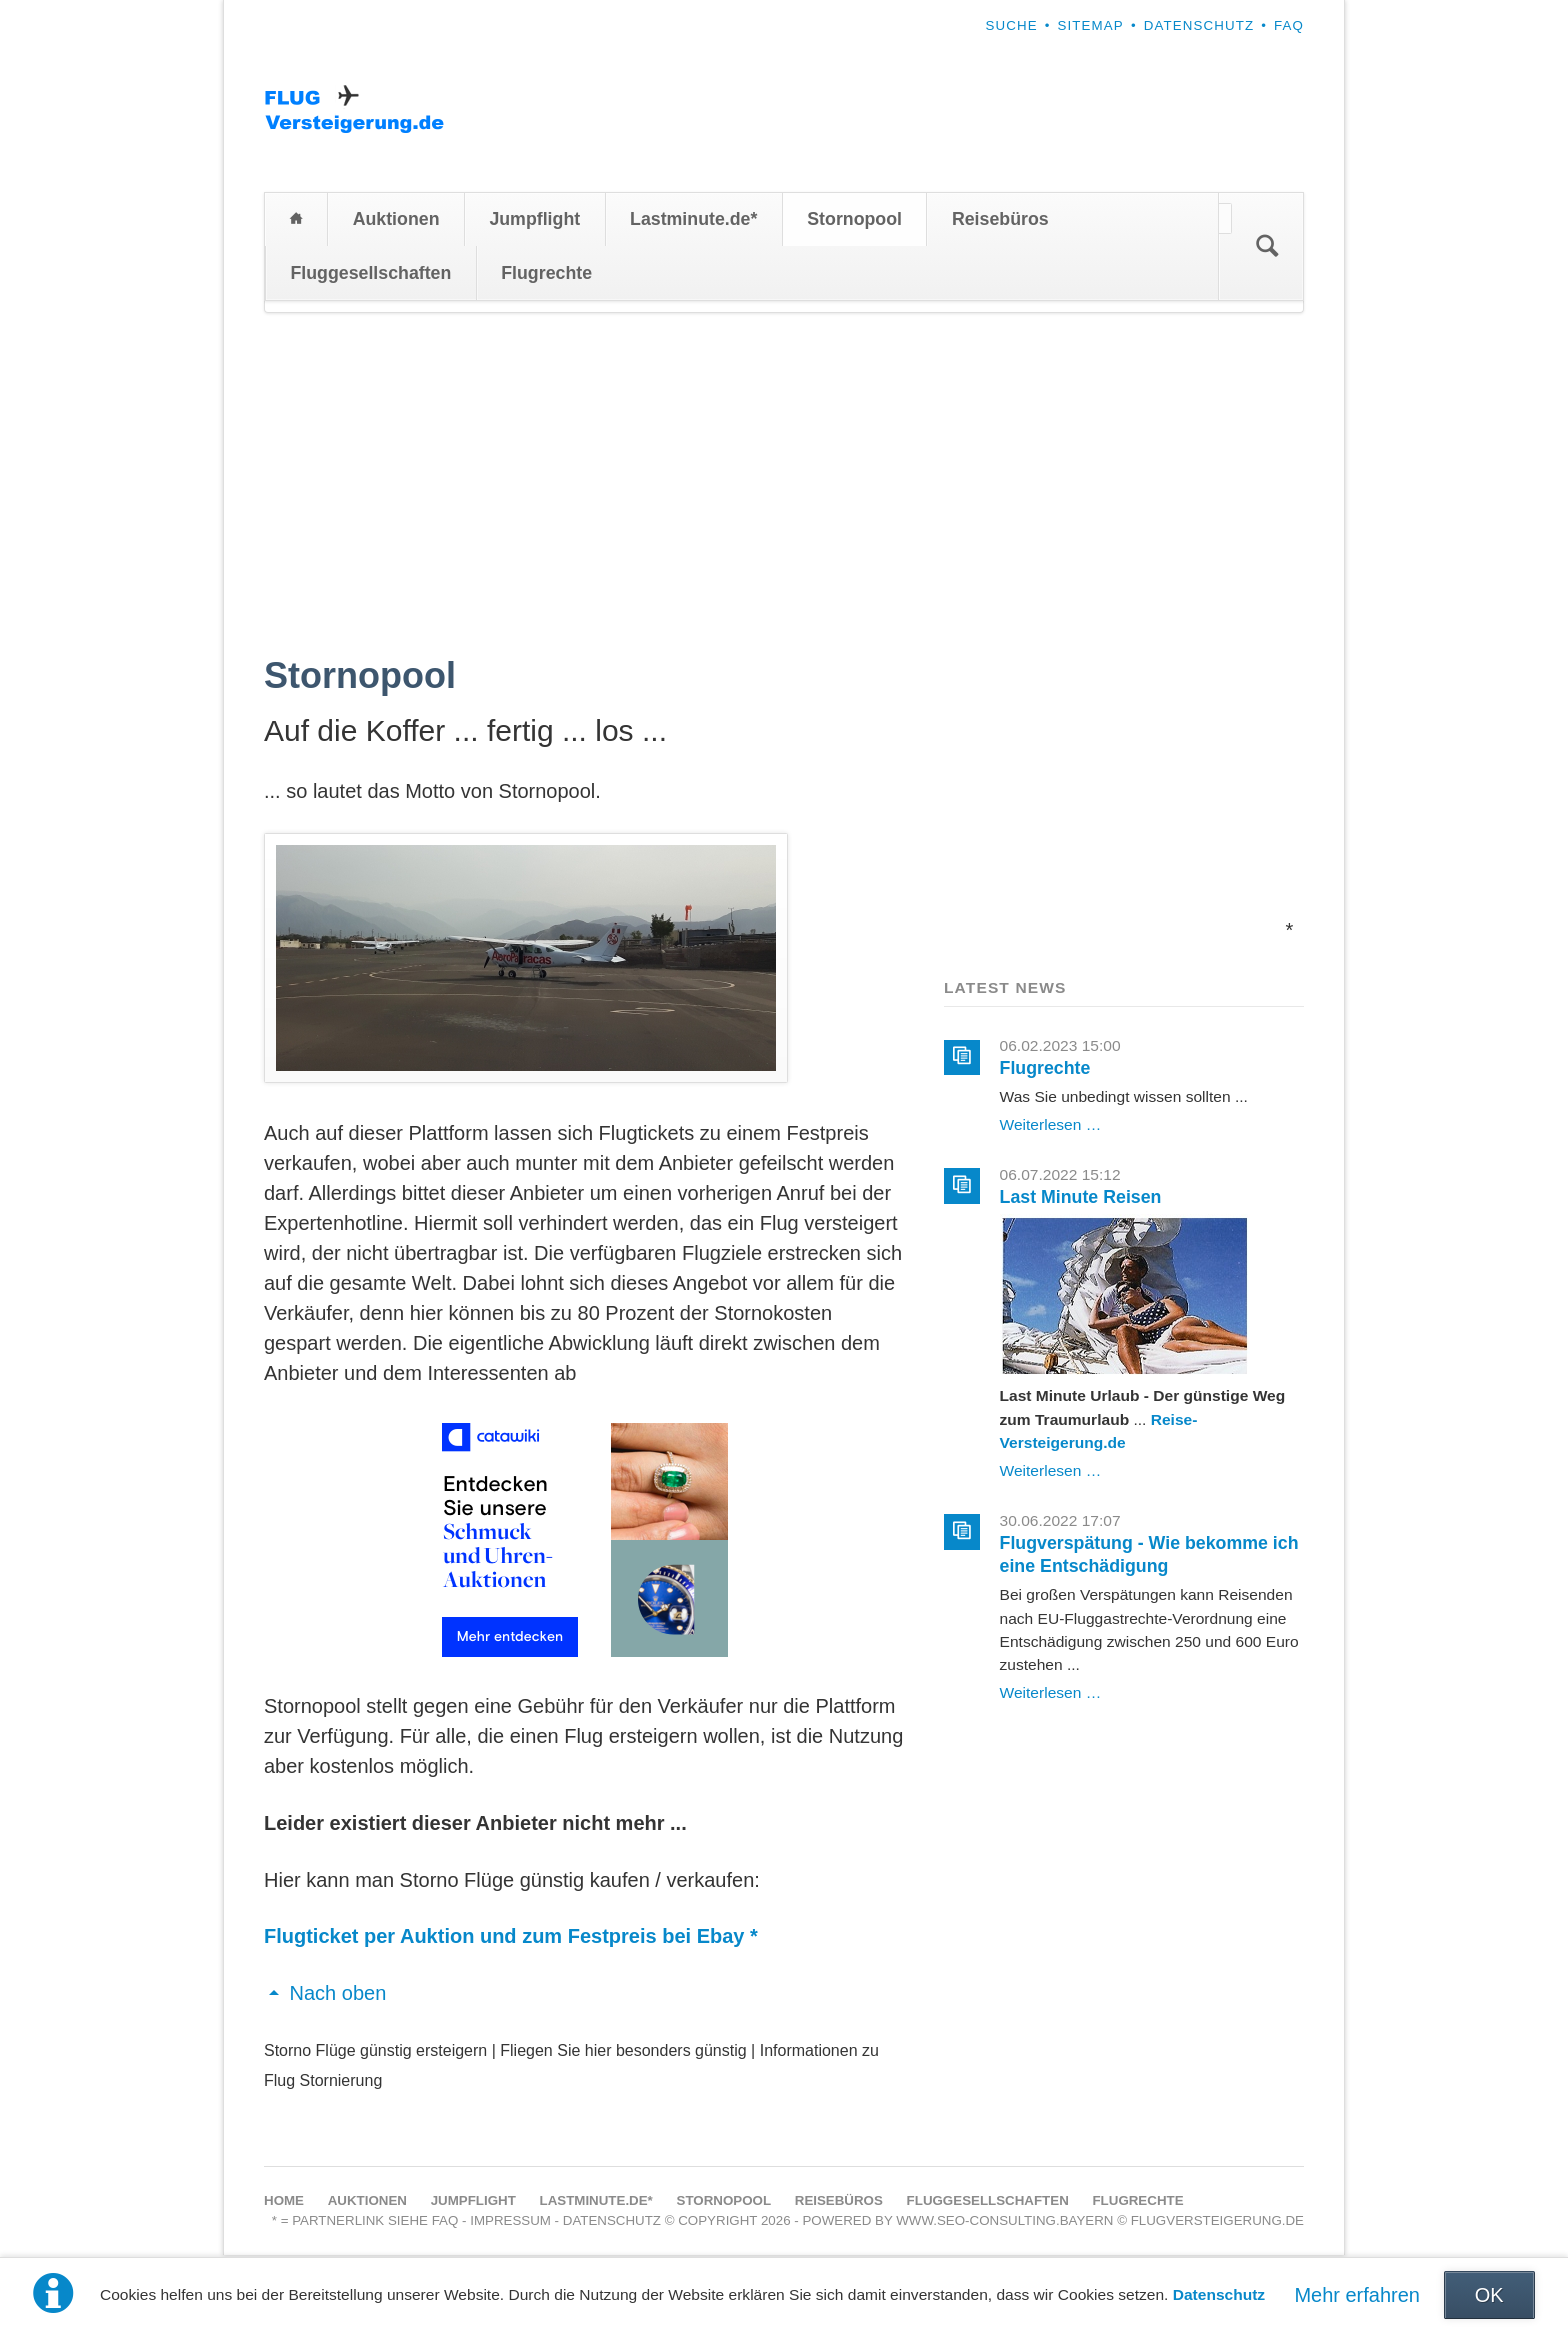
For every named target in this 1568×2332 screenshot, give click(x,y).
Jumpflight (534, 221)
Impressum (510, 2222)
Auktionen (396, 221)
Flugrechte (546, 274)
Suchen (1267, 248)
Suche (1011, 25)
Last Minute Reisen (1081, 1199)
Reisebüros (1000, 221)
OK (1489, 2295)
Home (296, 221)
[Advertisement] (784, 465)
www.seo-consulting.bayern (1004, 2222)
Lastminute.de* (693, 221)
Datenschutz (1219, 2294)
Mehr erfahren (1357, 2295)
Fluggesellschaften (370, 274)
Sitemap (1091, 25)
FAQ (1289, 25)
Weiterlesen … (1051, 1126)
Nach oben (338, 1995)
